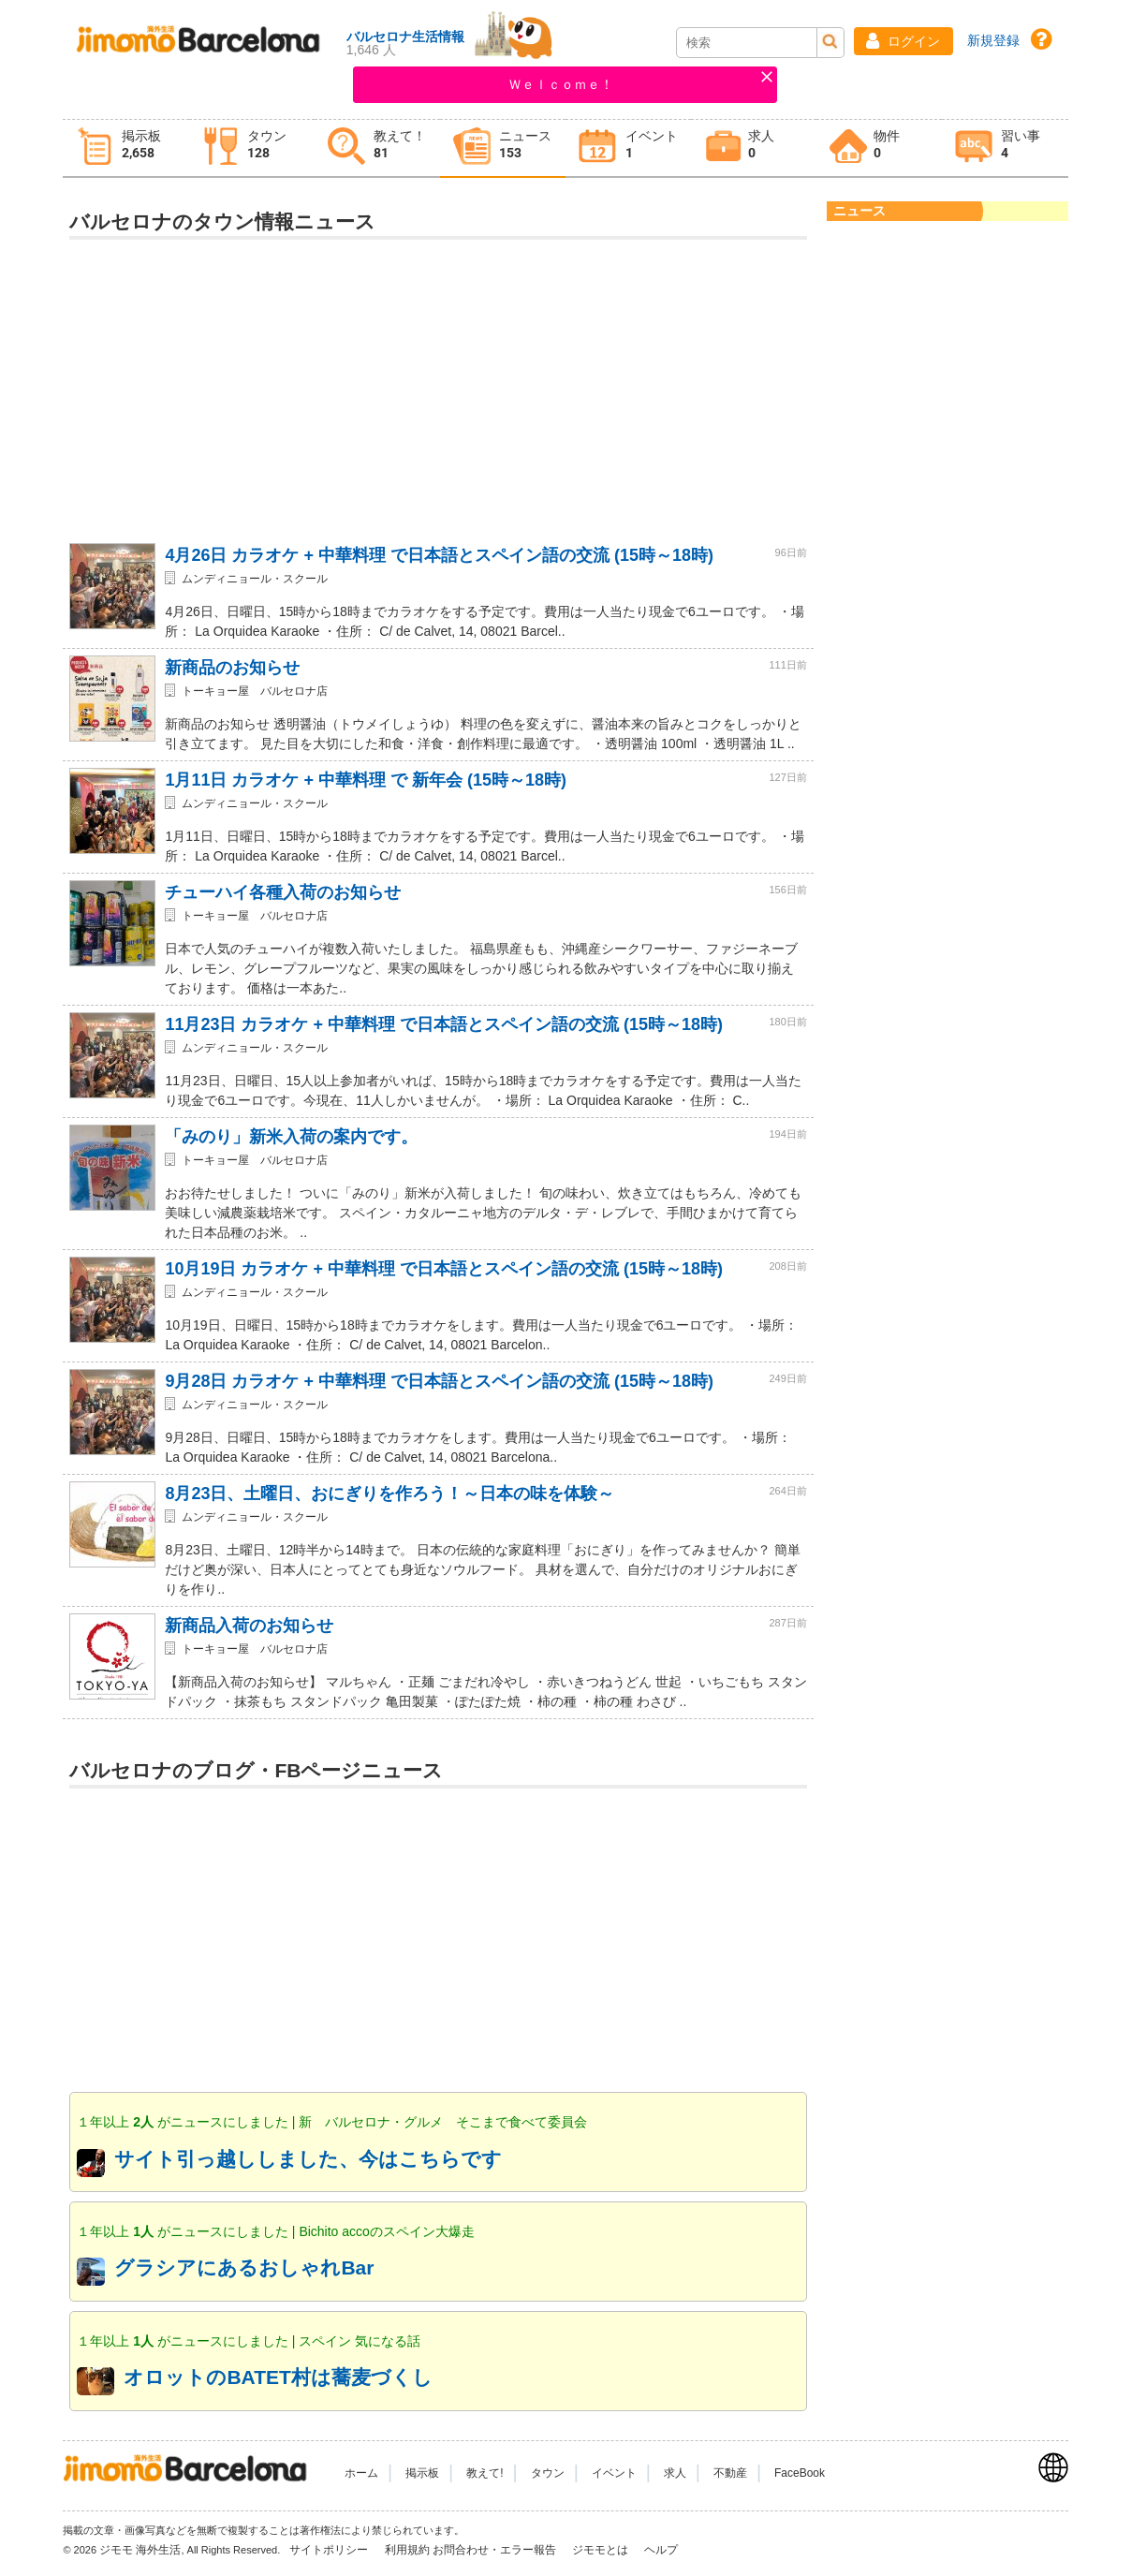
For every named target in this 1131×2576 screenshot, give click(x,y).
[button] (903, 41)
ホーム (361, 2473)
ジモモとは (601, 2549)
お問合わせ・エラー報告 (496, 2549)
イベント (614, 2473)
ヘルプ (661, 2549)
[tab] (125, 148)
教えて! (484, 2473)
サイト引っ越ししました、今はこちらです (308, 2159)
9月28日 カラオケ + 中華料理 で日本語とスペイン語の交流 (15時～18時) (439, 1381)
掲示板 (422, 2473)
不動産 (730, 2473)
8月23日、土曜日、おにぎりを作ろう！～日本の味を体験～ (389, 1493)
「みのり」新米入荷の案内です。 (291, 1136)
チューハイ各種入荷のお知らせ (283, 892)
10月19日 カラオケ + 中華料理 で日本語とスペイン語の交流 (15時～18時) (444, 1268)
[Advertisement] (438, 384)
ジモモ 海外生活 (140, 2549)
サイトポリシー (330, 2549)
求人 (675, 2473)
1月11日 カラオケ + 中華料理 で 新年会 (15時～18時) (365, 780)
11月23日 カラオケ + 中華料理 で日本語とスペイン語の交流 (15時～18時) (444, 1024)
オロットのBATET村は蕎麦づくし (278, 2377)
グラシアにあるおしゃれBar (244, 2267)
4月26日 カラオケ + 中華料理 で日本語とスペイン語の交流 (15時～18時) (439, 555)
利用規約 (407, 2549)
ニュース (859, 210)
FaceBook (799, 2473)
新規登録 (993, 40)
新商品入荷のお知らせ (249, 1625)
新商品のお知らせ (232, 667)
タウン (548, 2473)
